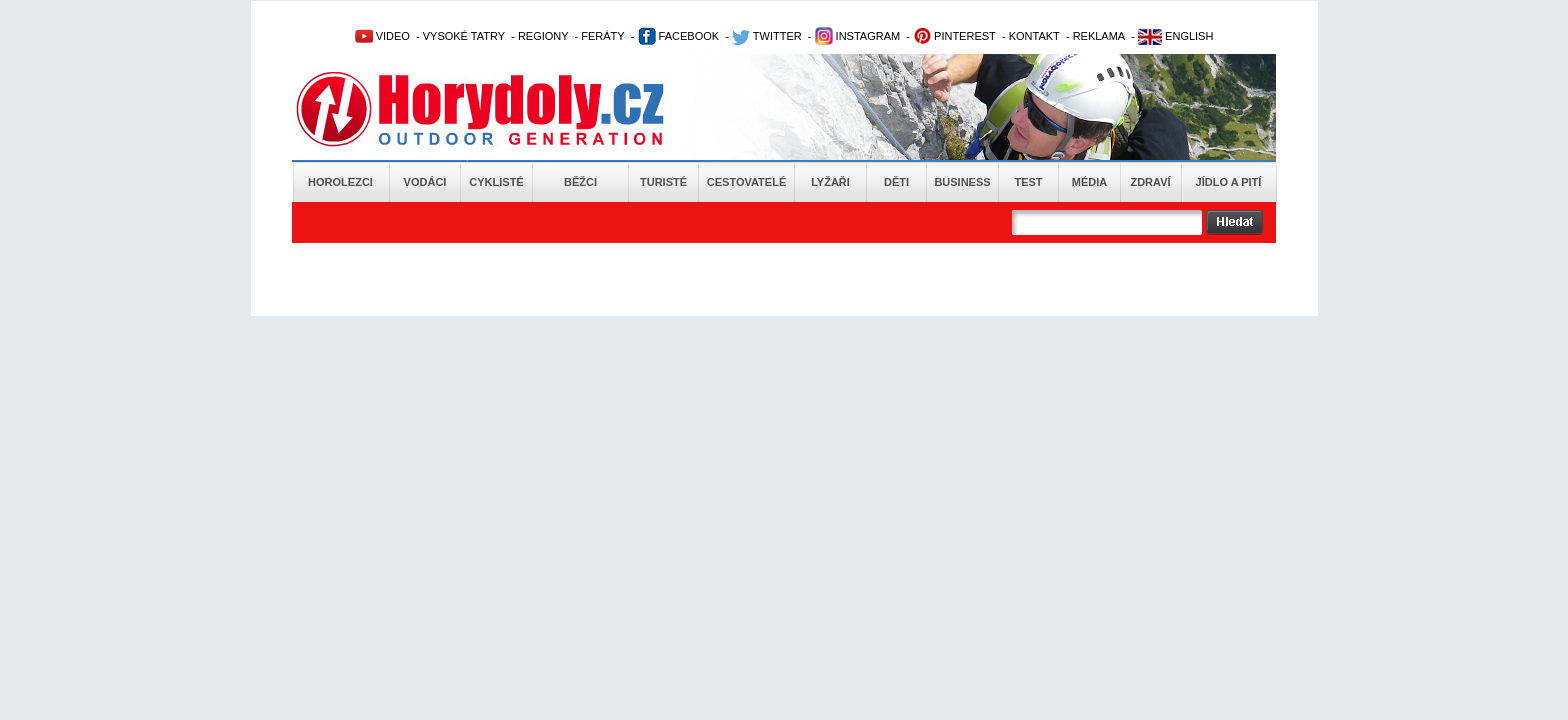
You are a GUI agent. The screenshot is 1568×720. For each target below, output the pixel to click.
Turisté (663, 182)
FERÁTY (602, 36)
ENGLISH (1175, 36)
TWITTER (767, 36)
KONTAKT (1034, 36)
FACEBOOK (679, 36)
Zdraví (1150, 182)
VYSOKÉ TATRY (464, 36)
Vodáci (425, 182)
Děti (896, 182)
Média (1089, 182)
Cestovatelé (746, 182)
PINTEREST (954, 36)
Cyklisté (496, 182)
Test (1028, 182)
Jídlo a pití (1229, 182)
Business (962, 182)
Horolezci (340, 182)
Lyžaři (830, 182)
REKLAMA (1099, 36)
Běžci (580, 182)
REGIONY (543, 36)
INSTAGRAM (858, 36)
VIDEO (382, 36)
